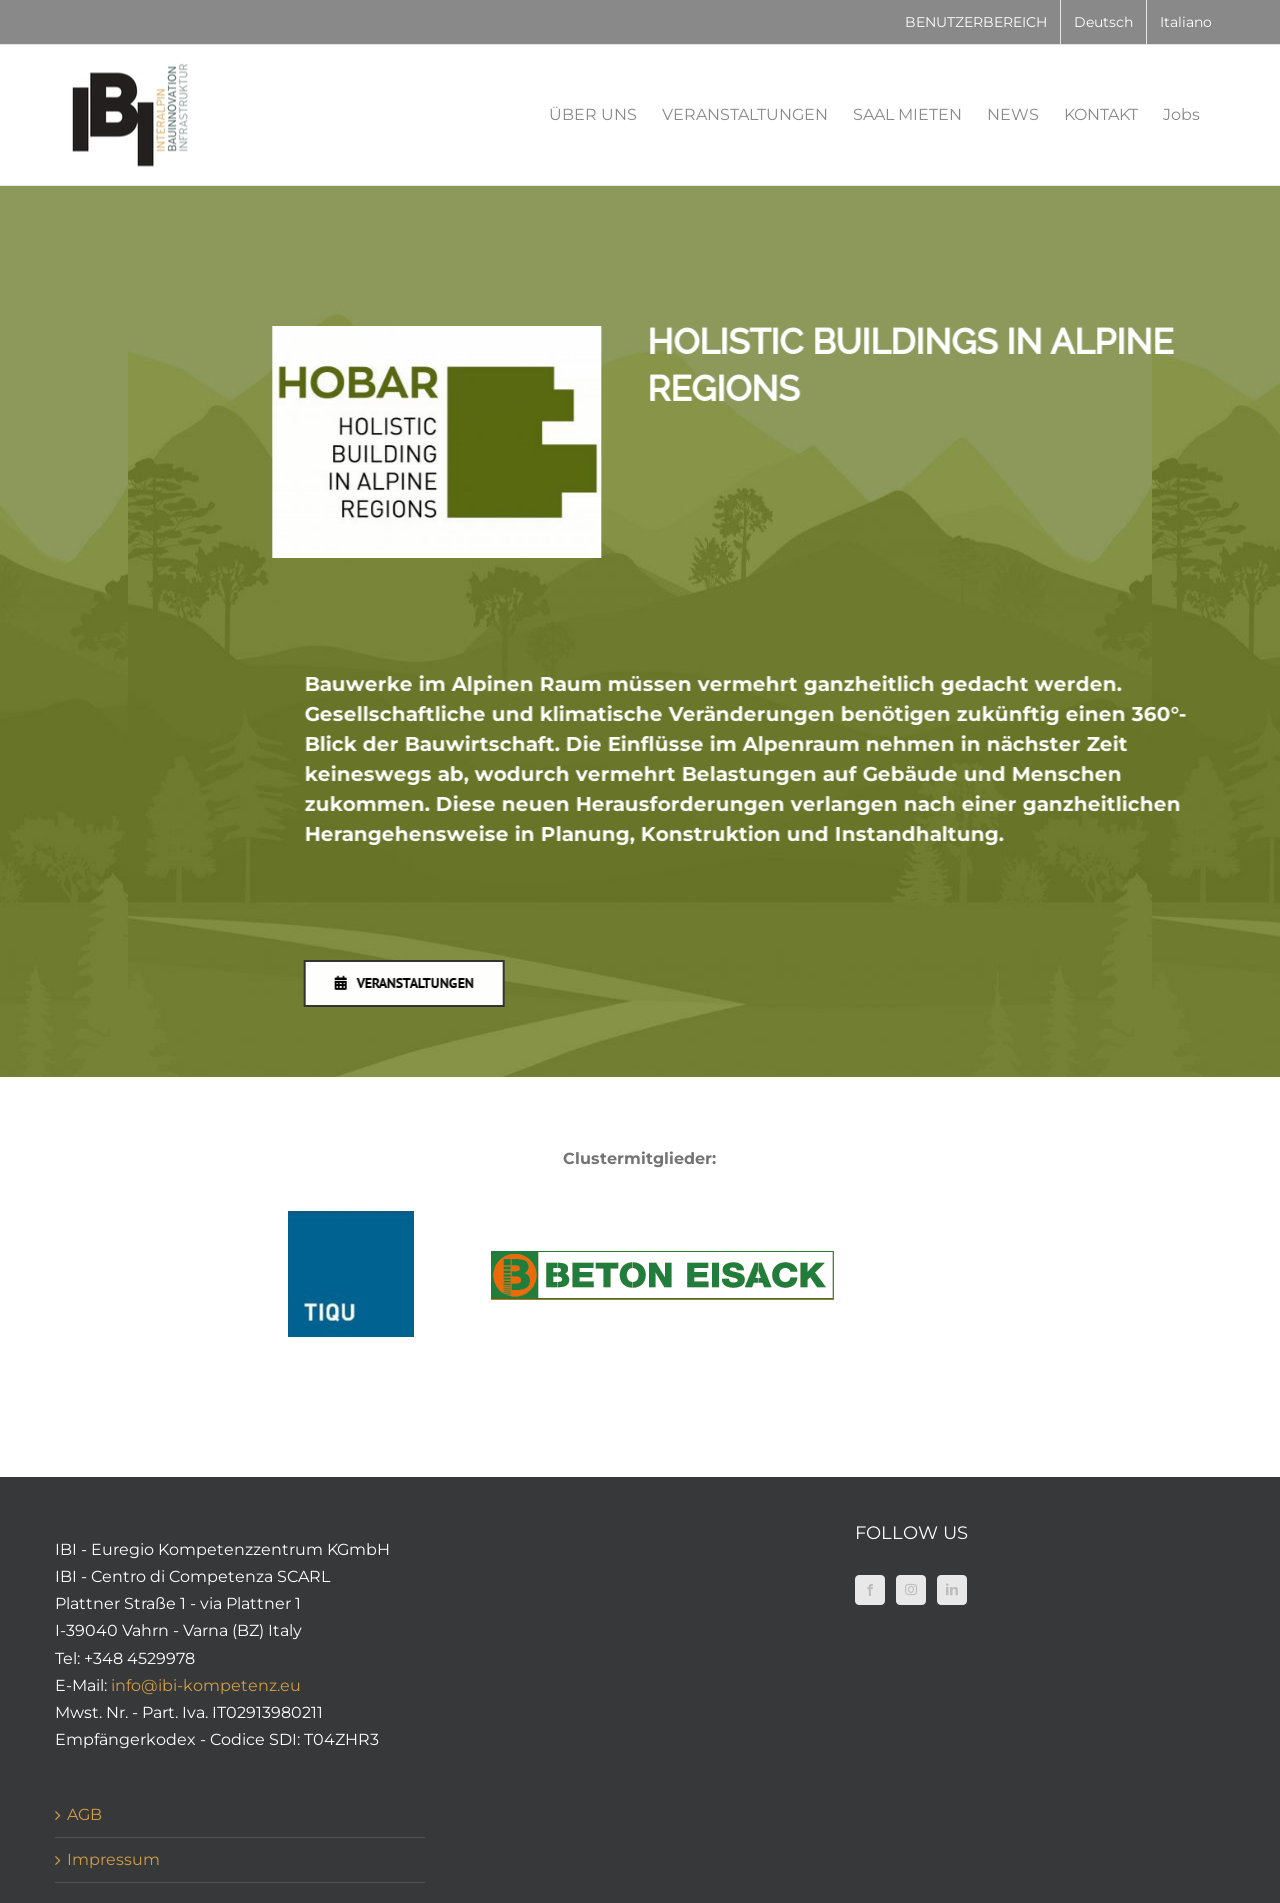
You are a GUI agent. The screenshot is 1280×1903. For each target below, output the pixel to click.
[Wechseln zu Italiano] (1186, 22)
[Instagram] (911, 1590)
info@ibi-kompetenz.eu (206, 1685)
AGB (84, 1814)
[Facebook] (870, 1590)
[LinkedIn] (952, 1590)
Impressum (113, 1859)
